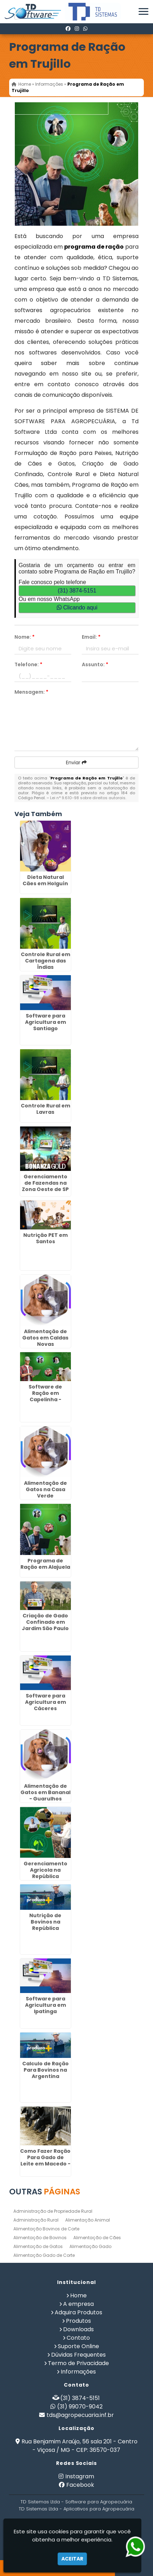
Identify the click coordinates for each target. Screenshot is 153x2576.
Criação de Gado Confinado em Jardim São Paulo (45, 1622)
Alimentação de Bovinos (40, 2238)
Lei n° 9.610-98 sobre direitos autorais (88, 798)
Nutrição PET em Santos (45, 1238)
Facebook (80, 2485)
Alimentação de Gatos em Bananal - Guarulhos (45, 1792)
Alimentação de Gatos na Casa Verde (45, 1489)
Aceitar (72, 2558)
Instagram (79, 2476)
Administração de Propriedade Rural (52, 2211)
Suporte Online (78, 2346)
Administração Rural (36, 2220)
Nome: (24, 636)
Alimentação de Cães (97, 2238)
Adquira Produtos (78, 2312)
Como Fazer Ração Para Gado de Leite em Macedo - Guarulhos (45, 2160)
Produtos (78, 2321)
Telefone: (28, 664)
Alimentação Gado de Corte (44, 2255)
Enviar (76, 762)
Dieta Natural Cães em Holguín (45, 880)
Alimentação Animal (87, 2220)
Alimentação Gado (90, 2246)
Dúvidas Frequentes (78, 2355)
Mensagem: (31, 691)
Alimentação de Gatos (38, 2246)
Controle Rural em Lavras (45, 1109)
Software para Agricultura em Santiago (45, 1022)
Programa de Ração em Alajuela (45, 1563)
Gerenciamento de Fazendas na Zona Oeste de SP (45, 1183)
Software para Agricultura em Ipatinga (45, 2005)
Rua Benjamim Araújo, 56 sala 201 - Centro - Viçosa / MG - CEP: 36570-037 (79, 2445)
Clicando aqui (77, 607)
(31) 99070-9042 (80, 2406)
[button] (143, 11)
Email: (91, 636)
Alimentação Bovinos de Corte (46, 2229)
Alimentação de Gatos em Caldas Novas (45, 1338)
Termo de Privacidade (78, 2363)
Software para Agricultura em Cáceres (45, 1702)
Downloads (78, 2329)
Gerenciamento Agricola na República (45, 1870)
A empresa (78, 2304)
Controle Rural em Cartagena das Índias (45, 961)
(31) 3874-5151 (77, 591)
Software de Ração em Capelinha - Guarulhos (45, 1396)
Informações (78, 2372)
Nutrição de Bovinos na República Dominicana (45, 1925)
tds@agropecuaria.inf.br (80, 2415)
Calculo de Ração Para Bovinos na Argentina (45, 2070)
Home (78, 2295)
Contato (78, 2338)
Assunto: (95, 664)
